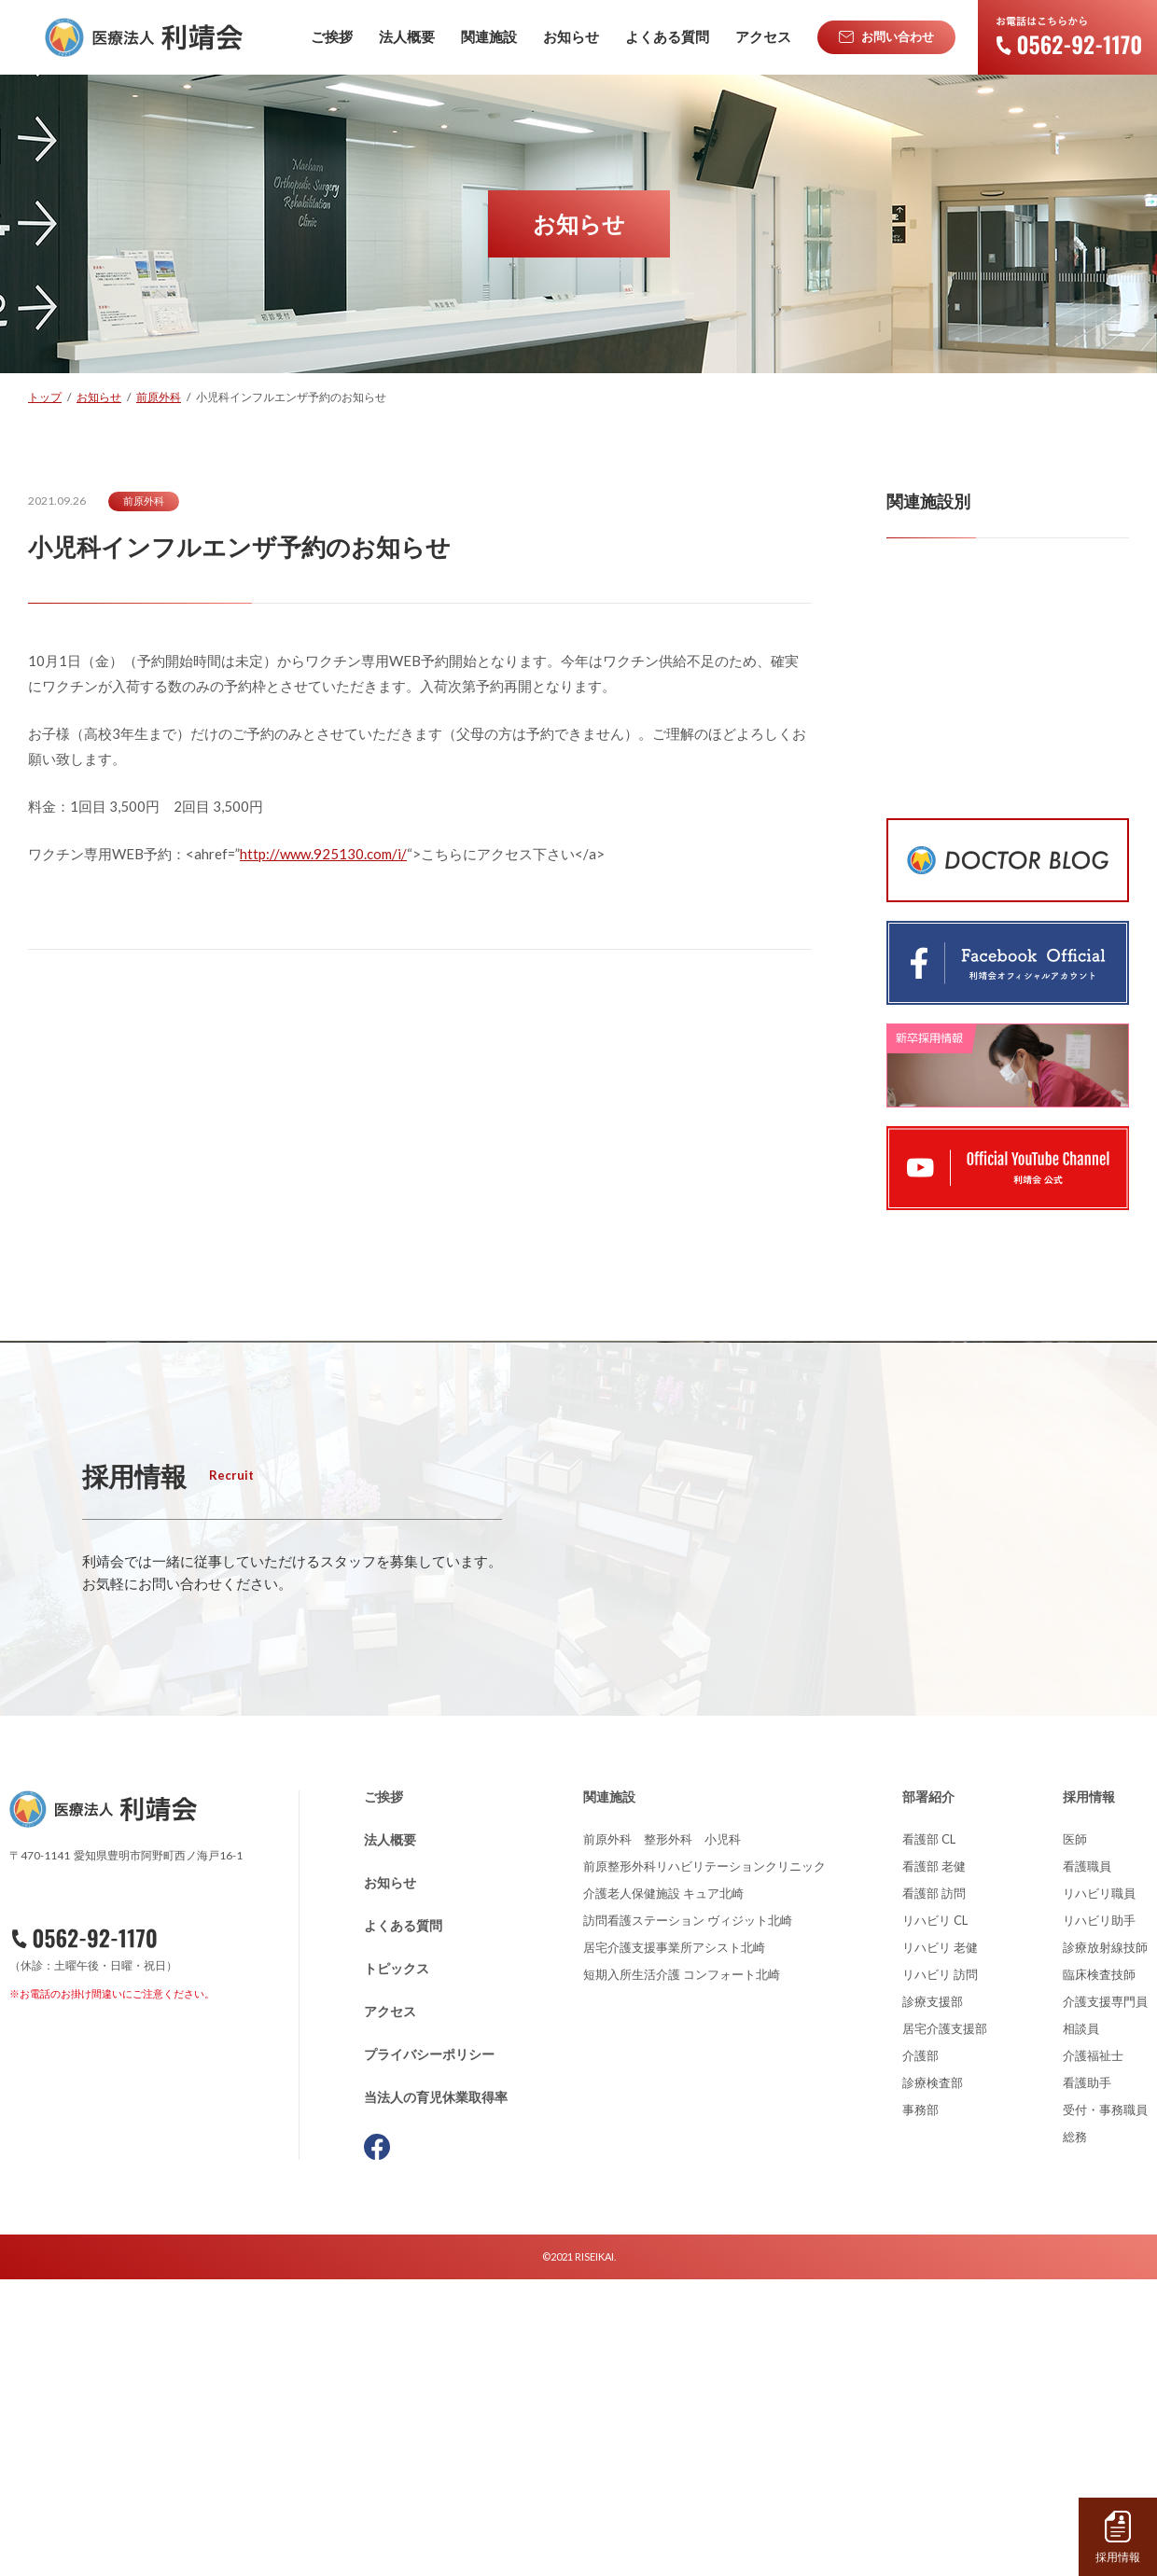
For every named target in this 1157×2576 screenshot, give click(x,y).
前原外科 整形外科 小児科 (662, 2135)
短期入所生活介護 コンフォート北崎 (681, 2270)
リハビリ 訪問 (940, 2270)
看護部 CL (928, 2135)
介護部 (920, 2352)
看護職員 (1087, 2162)
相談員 (1081, 2325)
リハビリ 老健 (940, 2243)
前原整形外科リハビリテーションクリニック (704, 2162)
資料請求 (115, 2389)
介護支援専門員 (1105, 2298)
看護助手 (1087, 2379)
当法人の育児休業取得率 (436, 2394)
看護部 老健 (934, 2162)
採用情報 (1089, 2093)
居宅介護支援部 (944, 2325)
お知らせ (390, 2179)
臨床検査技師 (1099, 2270)
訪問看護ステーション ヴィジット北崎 (687, 2216)
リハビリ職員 (1099, 2189)
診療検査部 (932, 2379)
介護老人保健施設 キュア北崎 (663, 2189)
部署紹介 (928, 2093)
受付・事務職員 (1105, 2406)
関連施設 (609, 2093)
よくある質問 (403, 2222)
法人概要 (390, 2136)
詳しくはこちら (204, 1909)
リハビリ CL (935, 2216)
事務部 (920, 2406)
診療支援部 (932, 2298)
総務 (1075, 2433)
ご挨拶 (383, 2093)
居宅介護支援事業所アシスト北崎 (674, 2243)
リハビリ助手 (1099, 2216)
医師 (1075, 2135)
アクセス (390, 2308)
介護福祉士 (1093, 2352)
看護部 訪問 (934, 2189)
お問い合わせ (109, 2342)
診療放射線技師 (1105, 2243)
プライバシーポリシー (429, 2351)
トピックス (396, 2265)
